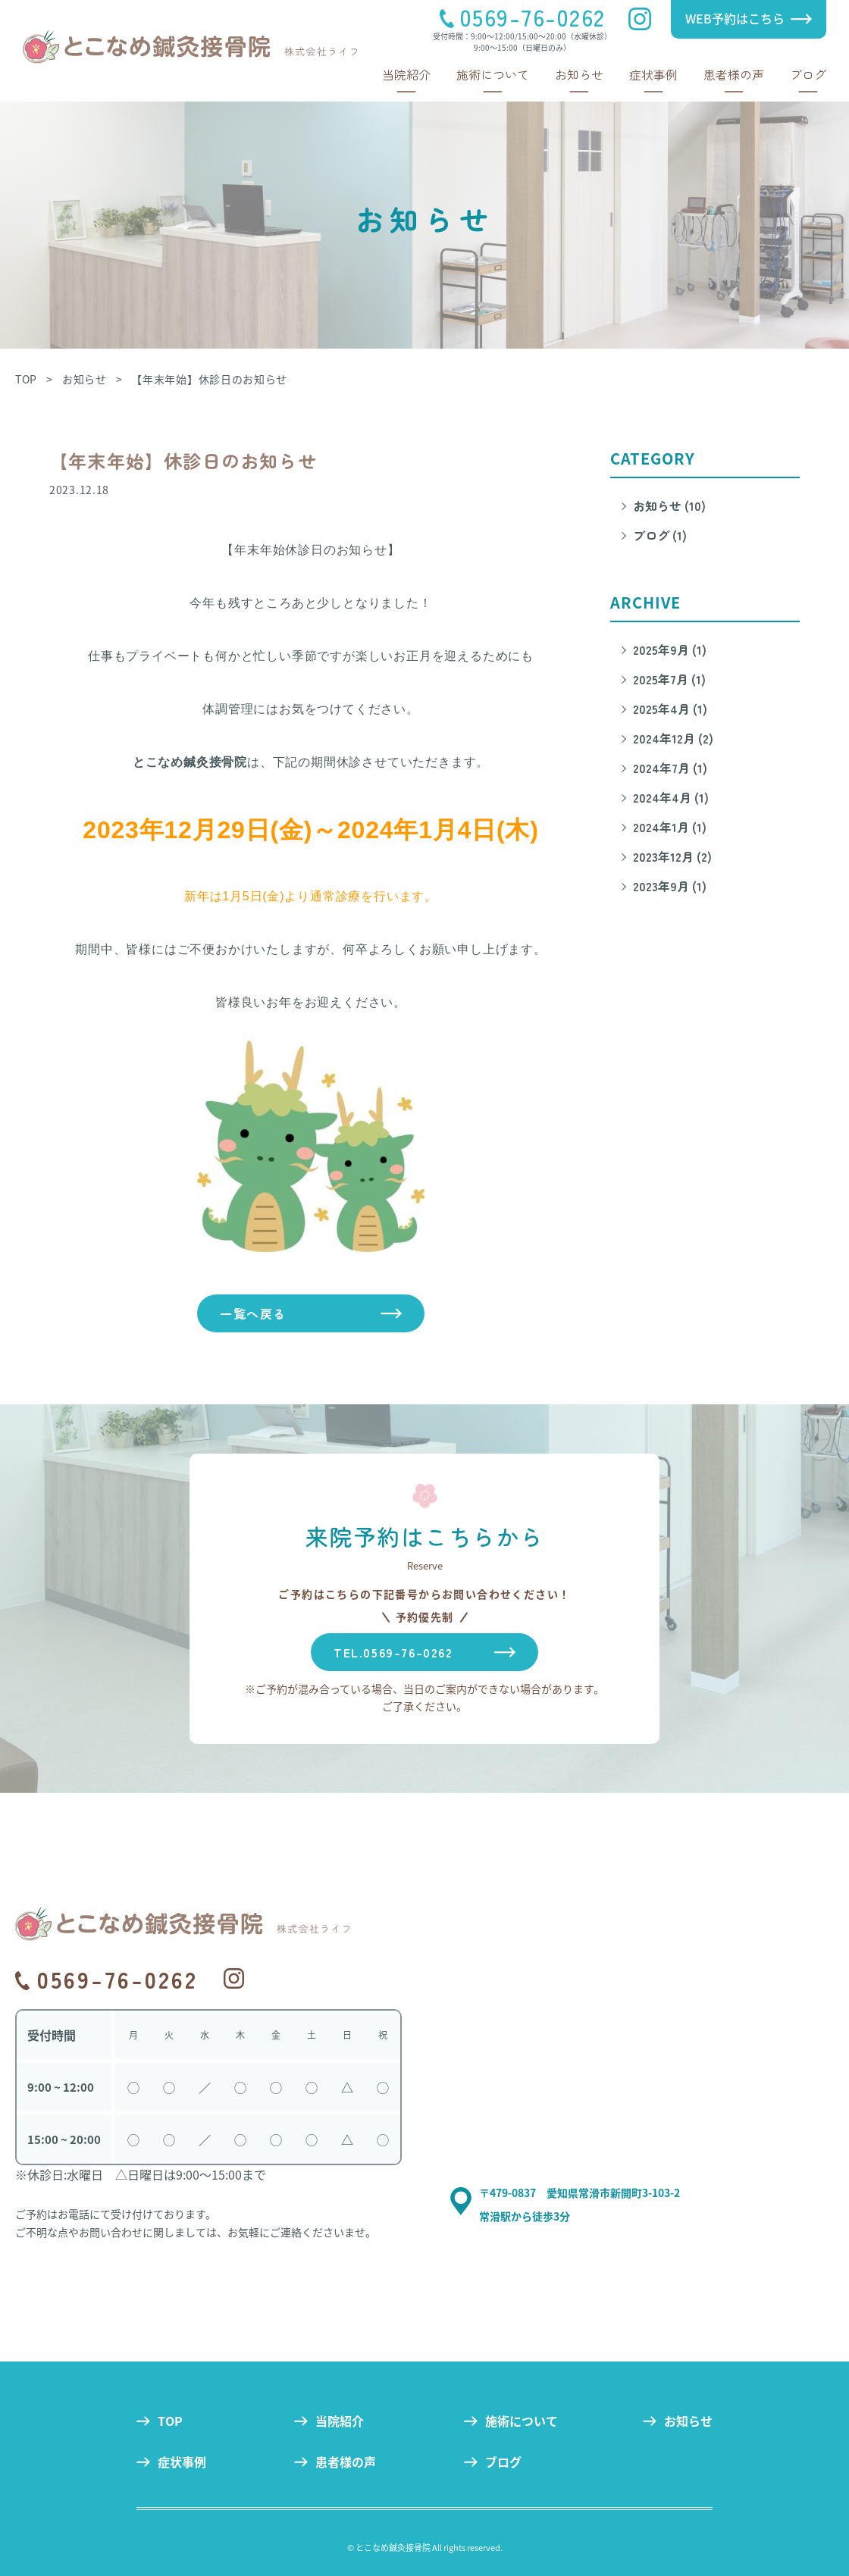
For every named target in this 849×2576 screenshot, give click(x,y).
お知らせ (579, 74)
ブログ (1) (660, 535)
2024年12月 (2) (673, 738)
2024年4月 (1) (671, 797)
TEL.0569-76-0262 (393, 1652)
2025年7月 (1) (669, 679)
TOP (170, 2421)
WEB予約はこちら (735, 18)
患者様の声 (733, 74)
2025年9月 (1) (669, 649)
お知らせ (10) (669, 505)
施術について (492, 74)
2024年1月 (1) (669, 827)
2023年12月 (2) (672, 856)
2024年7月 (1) (670, 768)
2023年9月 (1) (669, 886)
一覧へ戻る (253, 1313)
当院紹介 (406, 74)
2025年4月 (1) (670, 709)
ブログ (808, 74)
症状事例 (653, 74)
